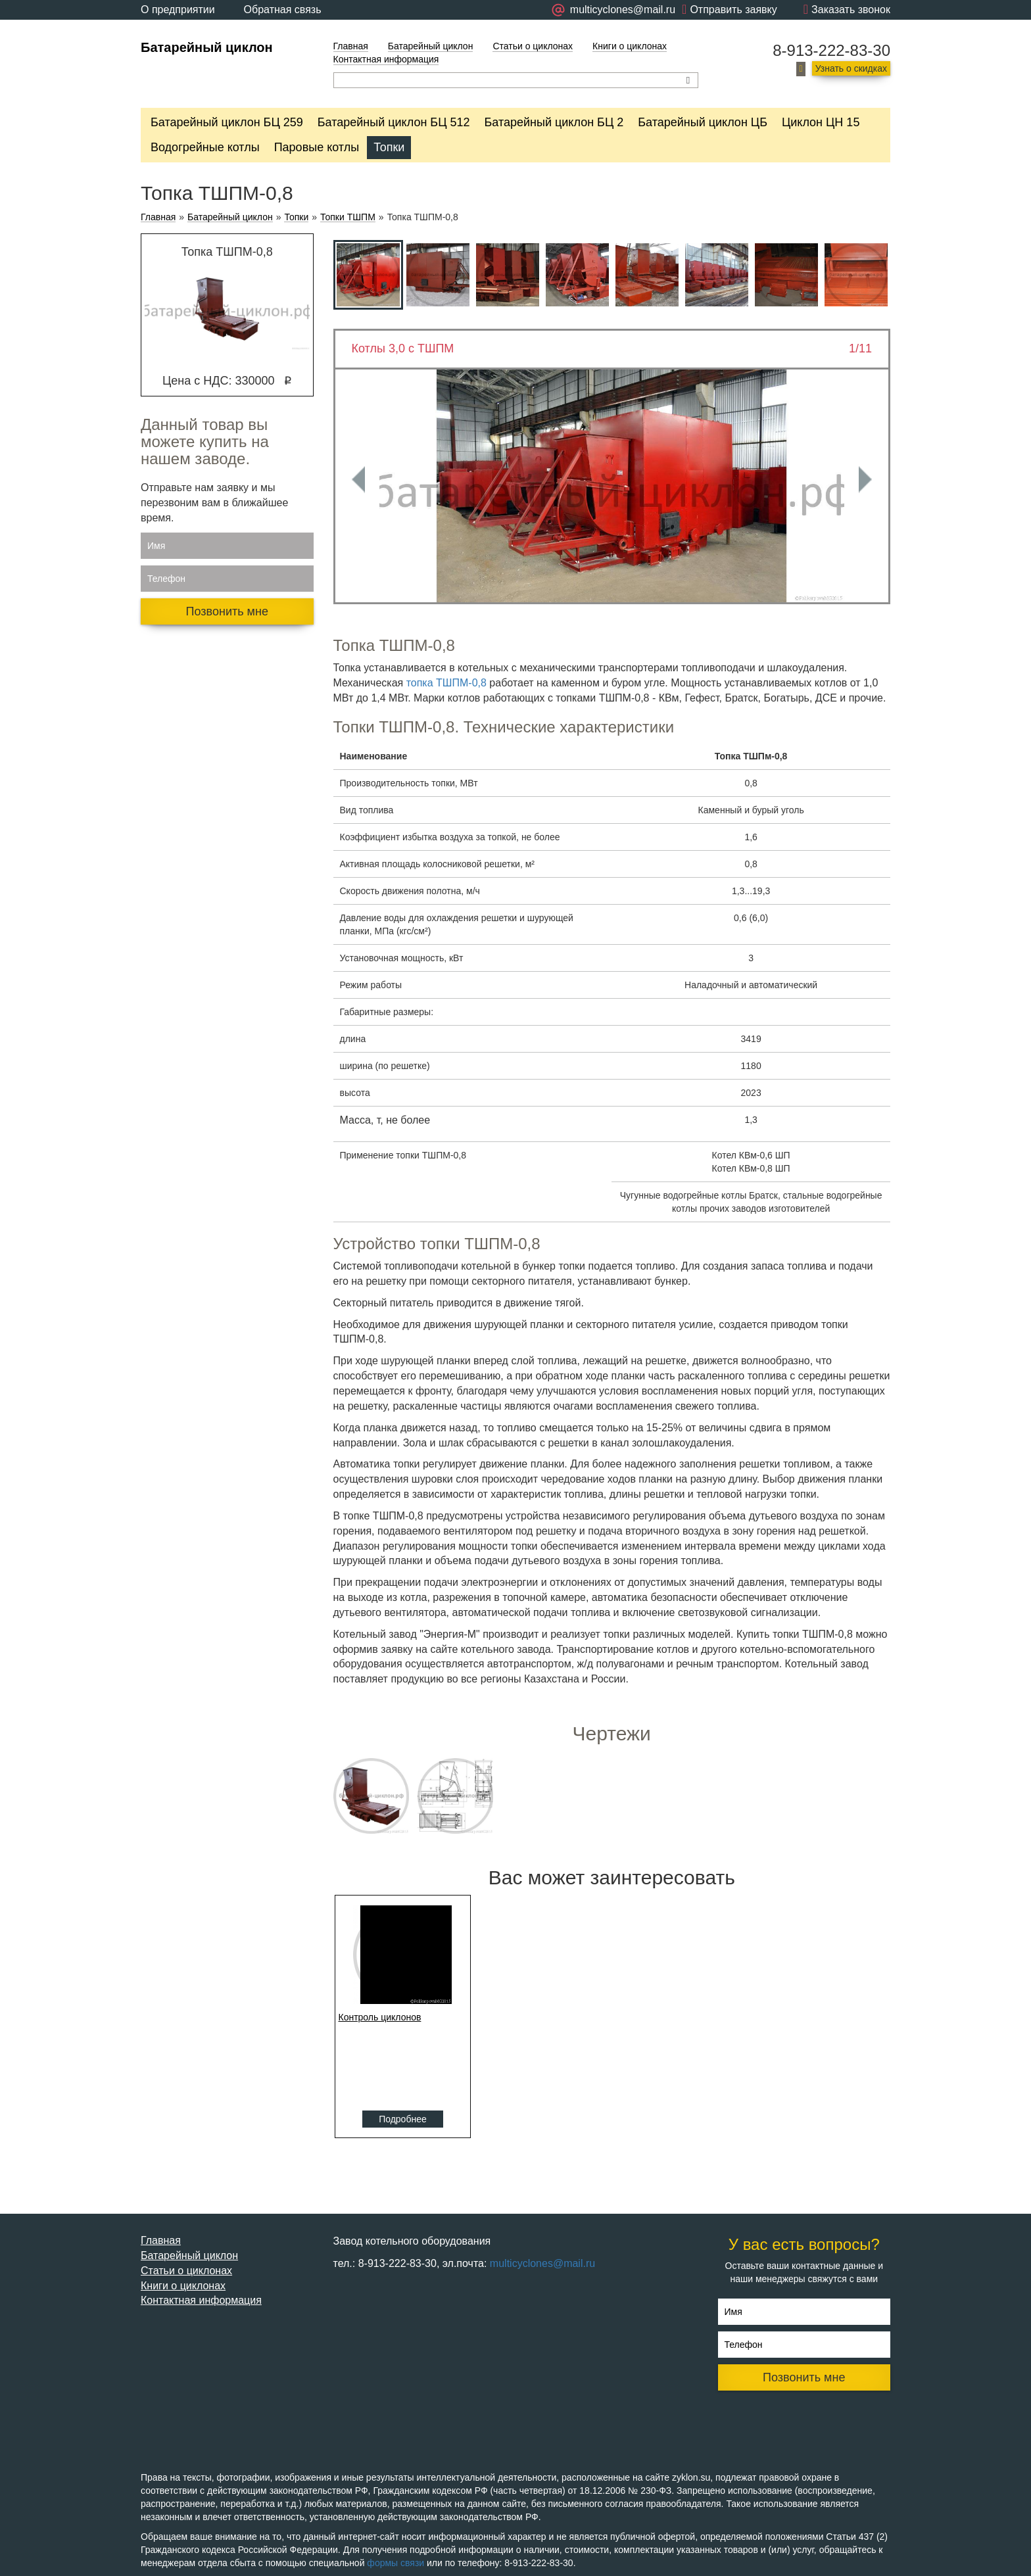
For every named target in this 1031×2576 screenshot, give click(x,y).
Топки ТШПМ (347, 217)
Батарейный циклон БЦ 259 (227, 122)
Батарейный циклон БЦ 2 (554, 122)
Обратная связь (283, 9)
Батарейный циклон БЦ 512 (394, 122)
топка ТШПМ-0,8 (446, 682)
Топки (388, 147)
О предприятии (178, 9)
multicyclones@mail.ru (542, 2263)
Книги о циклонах (629, 46)
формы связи (395, 2563)
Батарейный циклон (207, 47)
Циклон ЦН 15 (820, 122)
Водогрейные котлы (205, 147)
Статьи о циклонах (532, 46)
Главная (350, 46)
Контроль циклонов (380, 2017)
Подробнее (403, 2119)
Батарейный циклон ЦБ (702, 122)
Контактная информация (386, 59)
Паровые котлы (316, 147)
